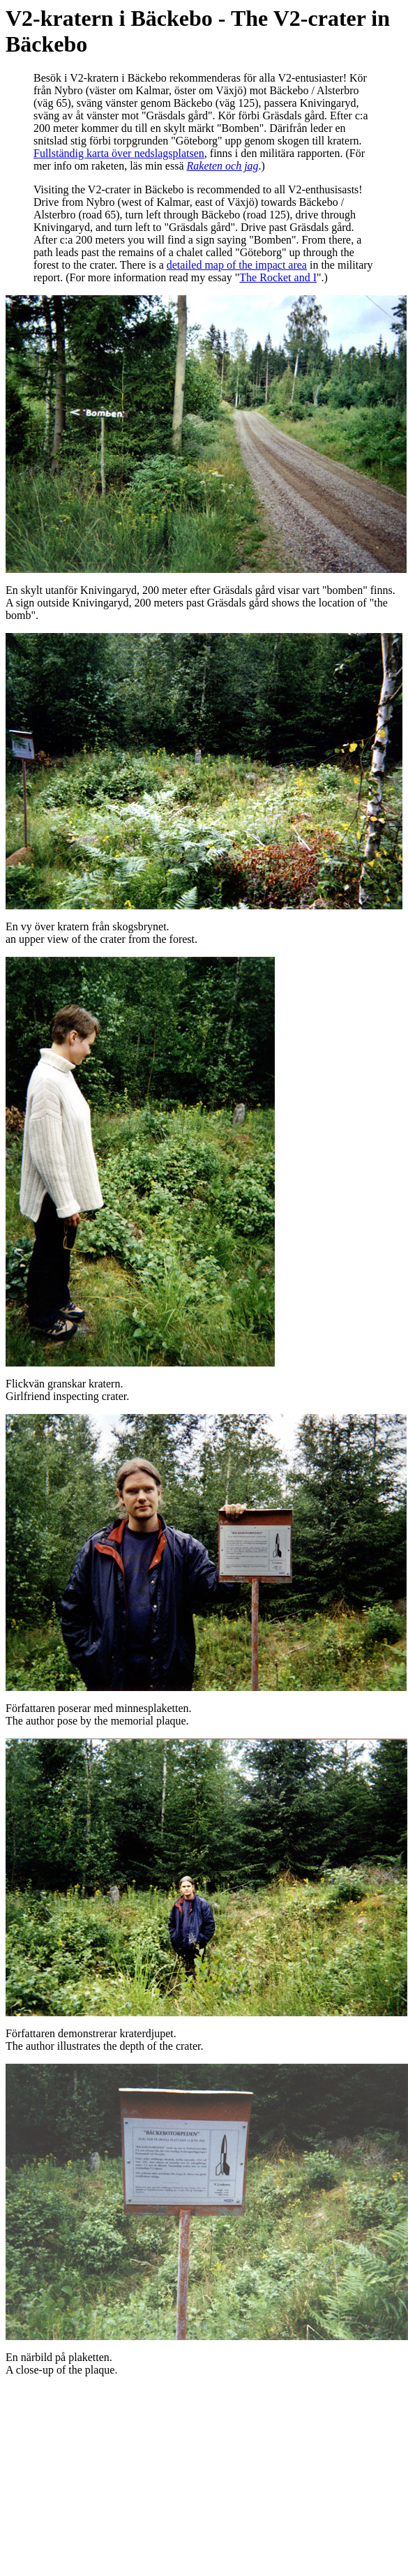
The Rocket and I (278, 277)
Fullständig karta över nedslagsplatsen (118, 153)
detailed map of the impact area (237, 265)
